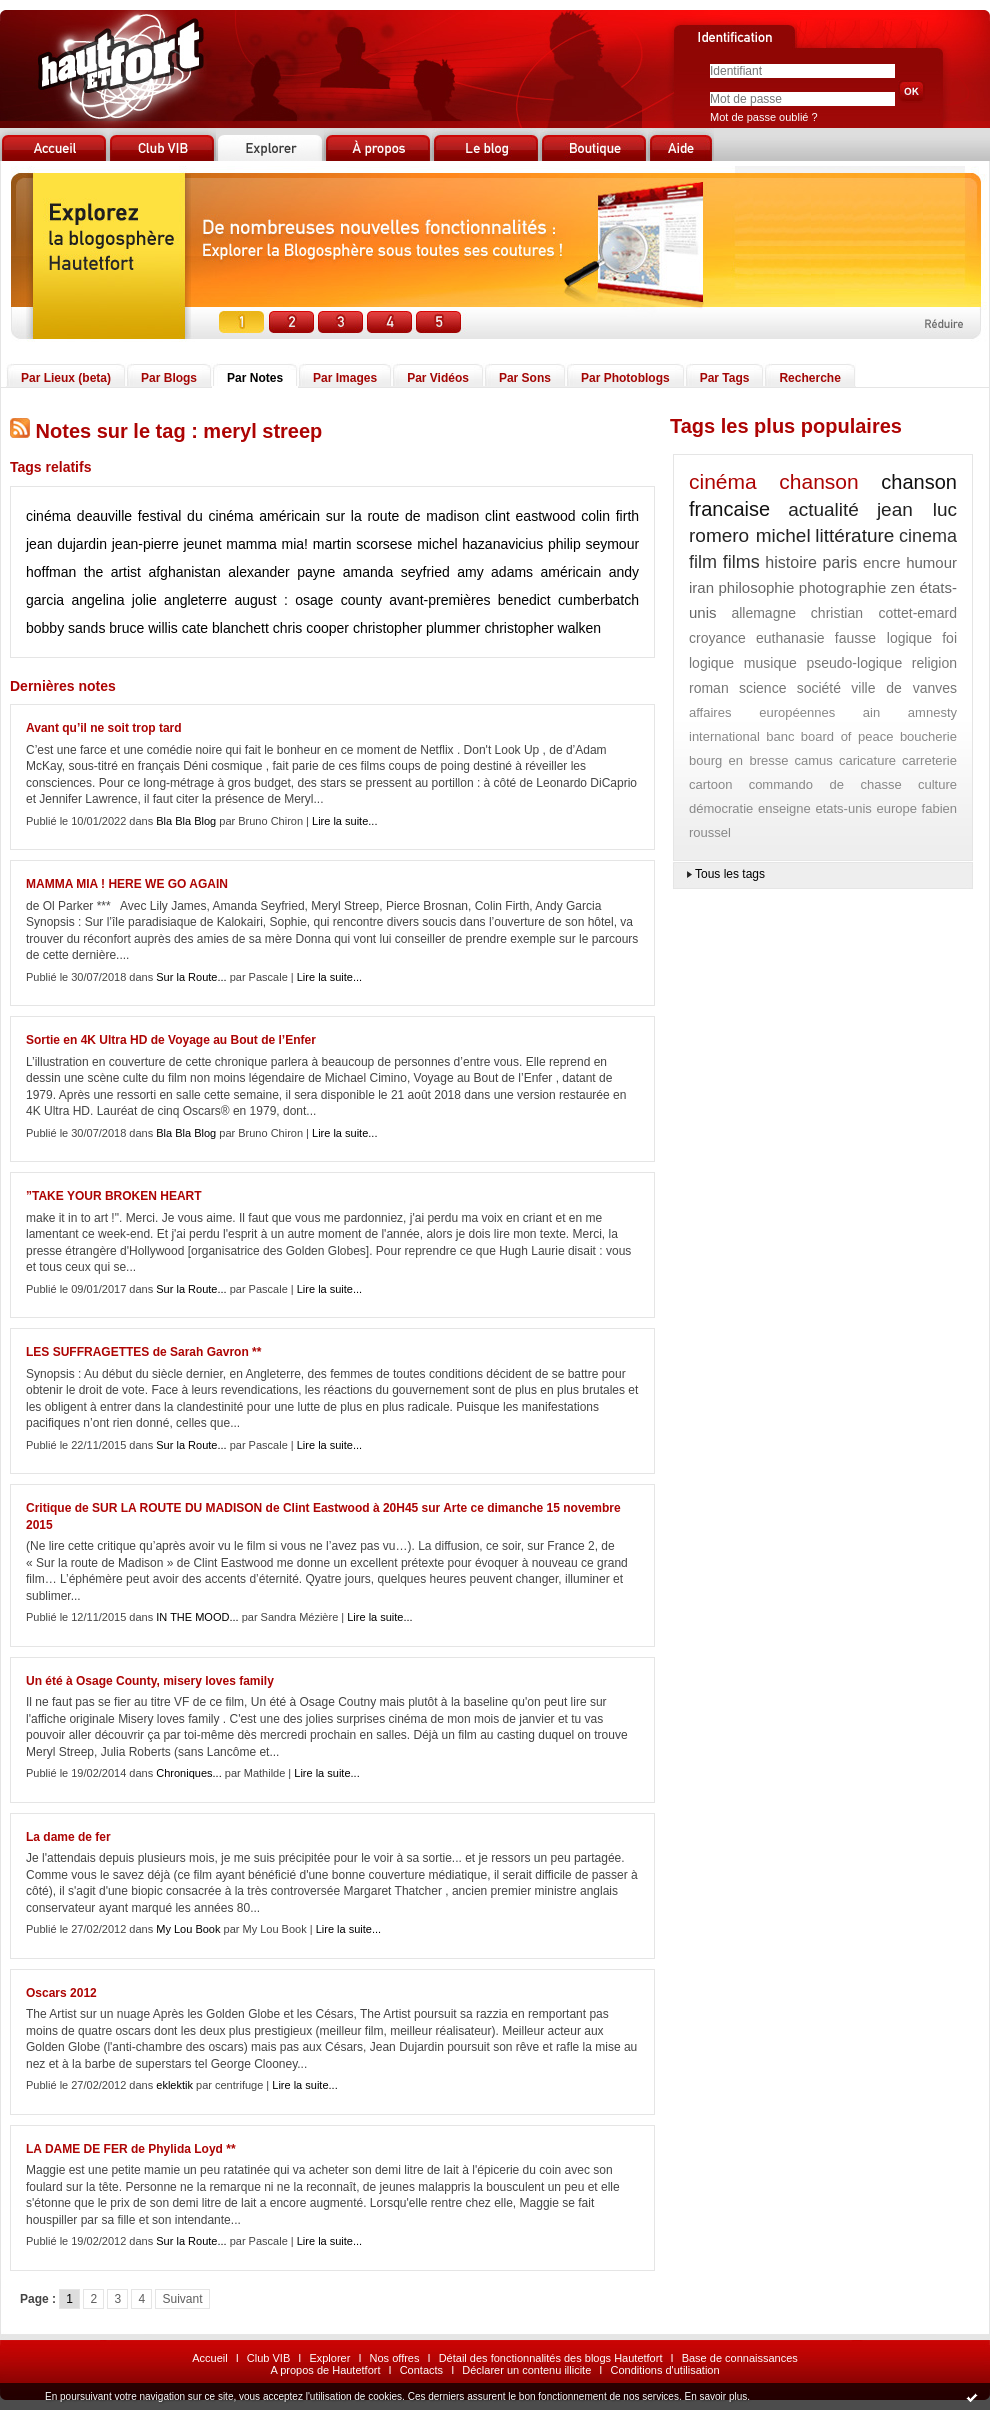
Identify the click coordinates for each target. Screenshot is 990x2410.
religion (934, 663)
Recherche (809, 378)
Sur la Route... (191, 977)
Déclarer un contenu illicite (526, 2370)
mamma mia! (267, 544)
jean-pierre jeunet (167, 544)
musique (770, 663)
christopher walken (542, 628)
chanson (818, 481)
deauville (104, 516)
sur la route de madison (403, 516)
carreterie (929, 760)
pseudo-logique (854, 663)
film (703, 562)
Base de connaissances (740, 2358)
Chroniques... (188, 1773)
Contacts (421, 2370)
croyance (717, 638)
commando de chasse (825, 784)
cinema (928, 536)
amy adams (495, 572)
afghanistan (184, 572)
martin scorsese (363, 544)
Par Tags (725, 378)
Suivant (182, 2299)
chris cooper (311, 628)
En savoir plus (715, 2396)
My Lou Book (188, 1929)
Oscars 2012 (61, 1993)
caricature (867, 760)
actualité (823, 509)
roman (709, 688)
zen (903, 587)
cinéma (48, 516)
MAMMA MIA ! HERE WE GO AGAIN (127, 884)
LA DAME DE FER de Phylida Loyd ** (131, 2149)
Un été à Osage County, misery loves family (150, 1681)
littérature (854, 535)
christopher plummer (417, 628)
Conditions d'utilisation (664, 2370)
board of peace (847, 736)
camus (814, 760)
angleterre (195, 600)
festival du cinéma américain (229, 516)
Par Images (345, 378)
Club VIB (268, 2358)
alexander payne (281, 572)
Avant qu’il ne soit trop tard (104, 728)
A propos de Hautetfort (325, 2370)
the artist (112, 572)
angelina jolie (114, 600)
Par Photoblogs (625, 378)
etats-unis (843, 808)
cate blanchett (225, 628)
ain (871, 712)
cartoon (710, 784)
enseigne (784, 808)
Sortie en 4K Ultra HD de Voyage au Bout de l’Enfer (171, 1040)
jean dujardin (66, 544)
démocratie (721, 808)
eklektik (174, 2085)
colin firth (610, 516)
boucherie (928, 736)
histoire (791, 562)
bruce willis (143, 628)
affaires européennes (762, 712)
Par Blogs (169, 378)
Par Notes (255, 378)
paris (840, 562)
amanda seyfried (396, 572)
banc (780, 736)
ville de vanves (904, 688)
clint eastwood (530, 516)
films (741, 562)
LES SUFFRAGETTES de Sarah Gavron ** (143, 1352)
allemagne (763, 613)
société (819, 688)
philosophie (756, 587)
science (762, 688)
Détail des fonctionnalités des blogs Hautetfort (551, 2358)
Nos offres (395, 2358)
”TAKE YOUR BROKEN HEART (114, 1196)
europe (896, 808)
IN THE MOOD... (197, 1617)
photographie (843, 587)
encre (882, 562)
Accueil (209, 2358)
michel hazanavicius (480, 544)
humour (931, 562)
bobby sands (65, 628)
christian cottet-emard (884, 613)
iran (701, 587)
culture (937, 784)
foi (949, 638)
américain (571, 572)
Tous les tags (730, 874)
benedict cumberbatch (568, 600)
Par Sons (525, 378)
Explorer (329, 2358)
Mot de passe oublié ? (764, 117)
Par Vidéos (438, 378)
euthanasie (790, 638)
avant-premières (439, 600)
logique (711, 663)
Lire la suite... (344, 821)
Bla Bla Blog (186, 821)
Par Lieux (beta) (66, 378)
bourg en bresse (738, 760)
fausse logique (883, 638)
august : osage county (308, 600)
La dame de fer (68, 1837)
